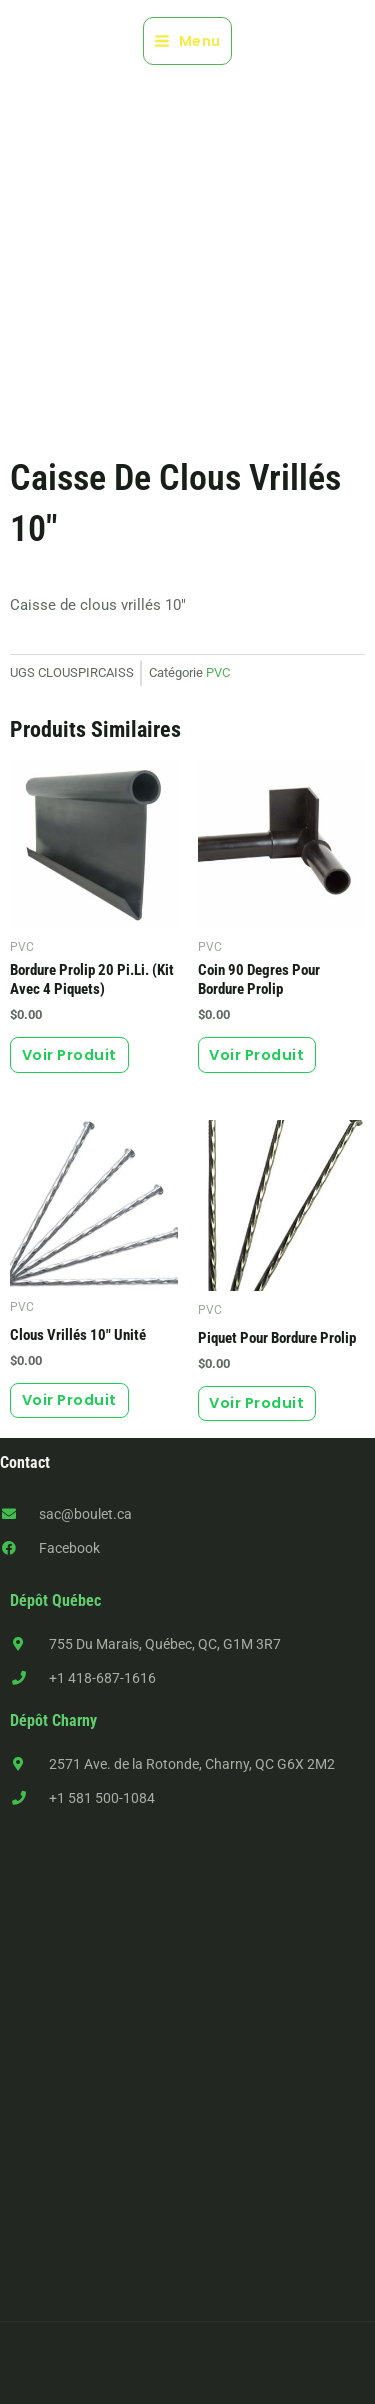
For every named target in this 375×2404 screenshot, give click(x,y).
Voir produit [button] (69, 1055)
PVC (218, 672)
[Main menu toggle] (187, 41)
